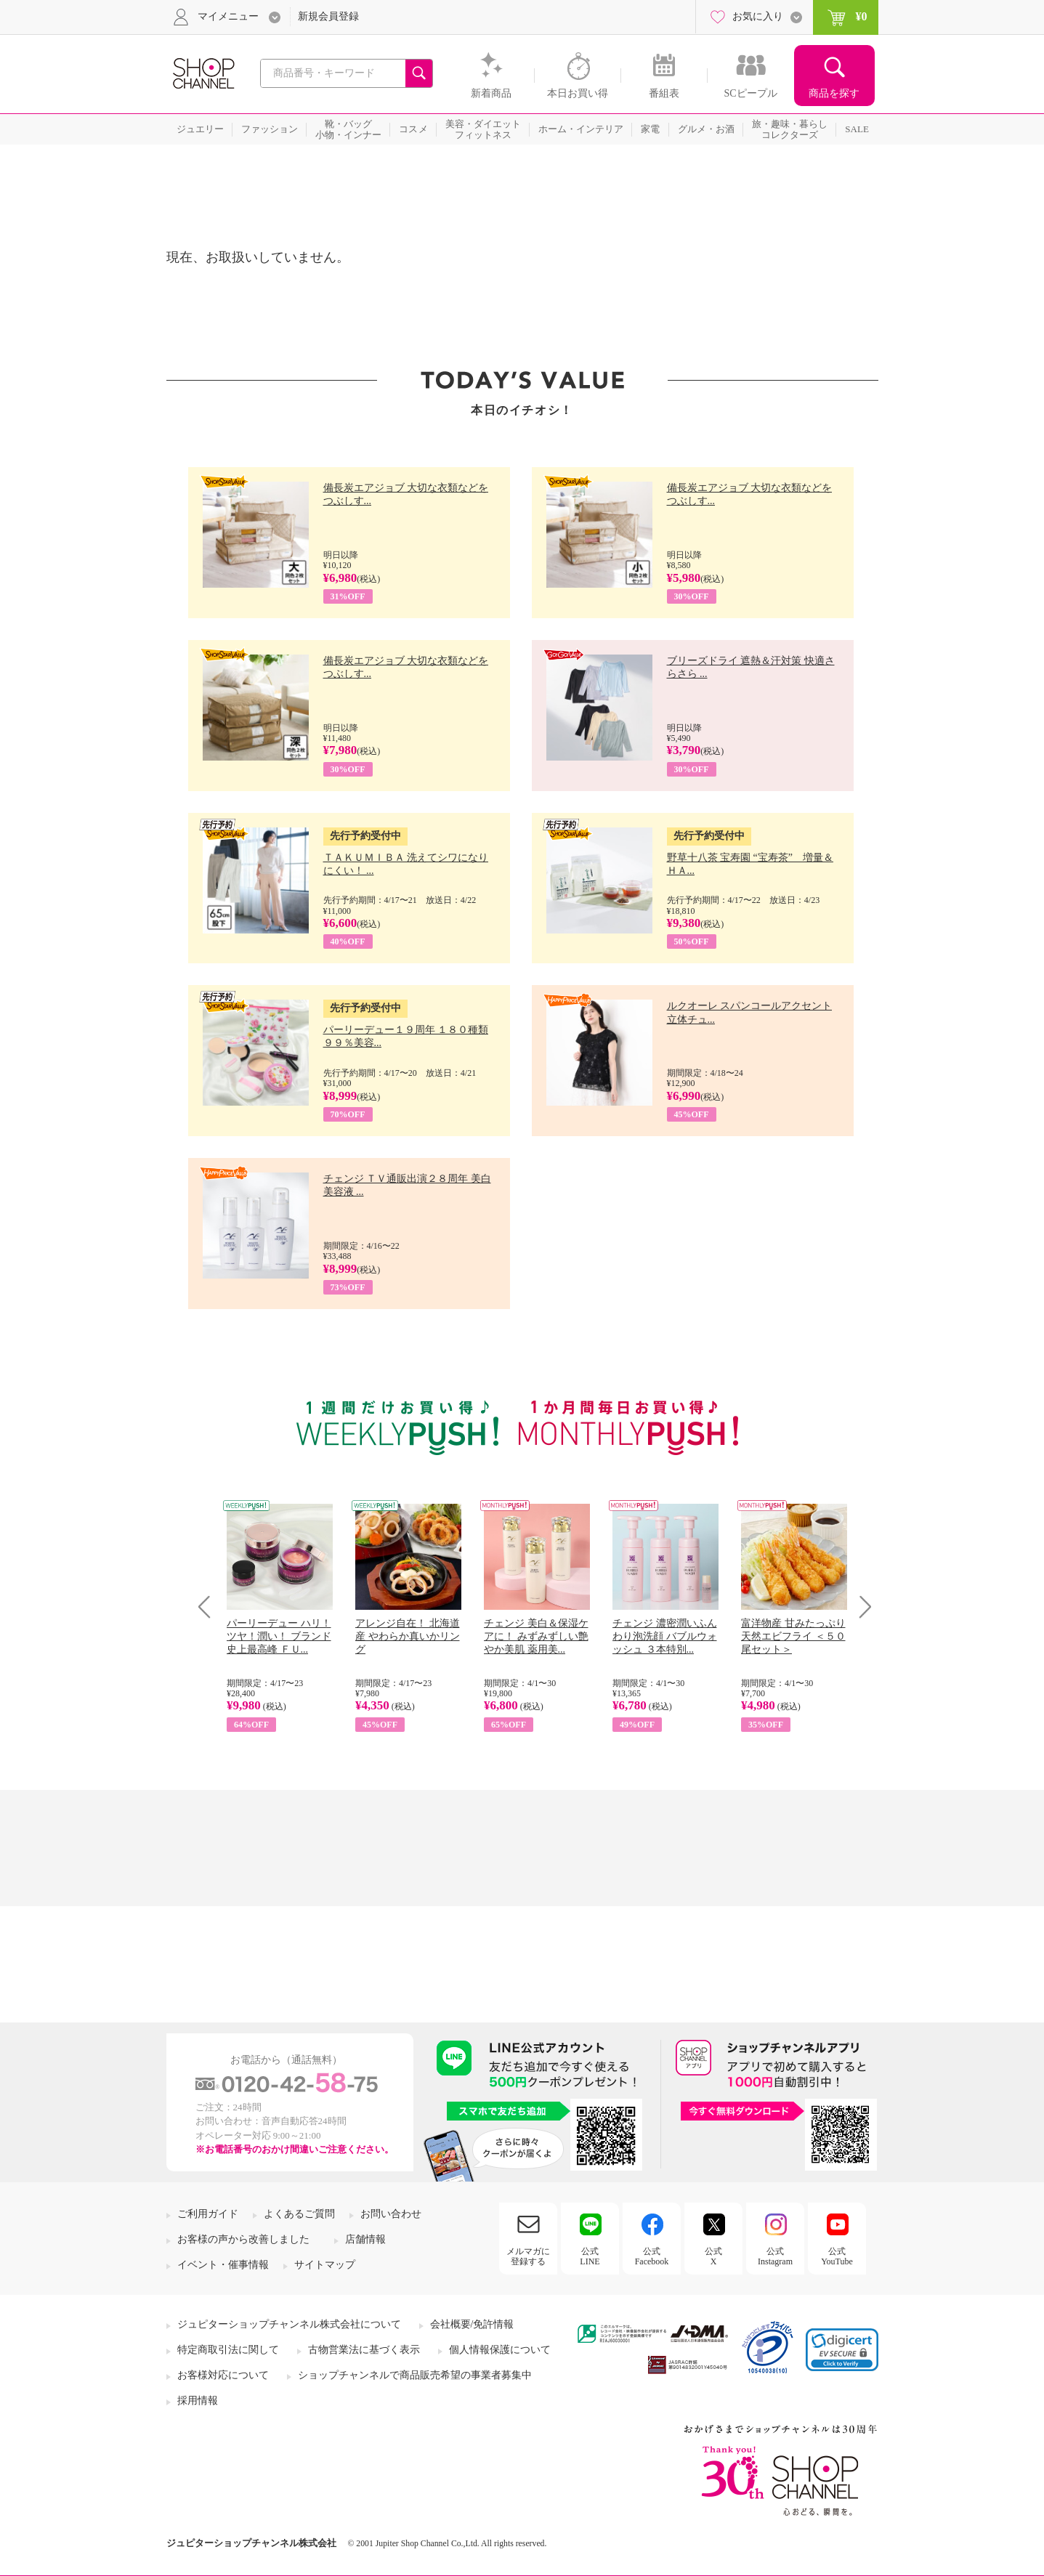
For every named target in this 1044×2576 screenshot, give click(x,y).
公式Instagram (775, 2256)
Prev (210, 1607)
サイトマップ (324, 2264)
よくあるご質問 (299, 2213)
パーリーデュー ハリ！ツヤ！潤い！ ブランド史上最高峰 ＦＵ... (279, 1636)
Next (861, 1607)
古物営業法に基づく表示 (364, 2349)
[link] (842, 2349)
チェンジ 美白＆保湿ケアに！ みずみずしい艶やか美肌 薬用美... (536, 1636)
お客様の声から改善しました (243, 2239)
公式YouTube (837, 2256)
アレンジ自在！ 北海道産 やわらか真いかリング (407, 1636)
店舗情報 (365, 2239)
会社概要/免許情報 (472, 2324)
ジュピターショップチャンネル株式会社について (289, 2324)
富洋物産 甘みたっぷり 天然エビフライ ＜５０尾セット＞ (793, 1636)
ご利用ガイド (207, 2213)
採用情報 (197, 2400)
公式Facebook (652, 2256)
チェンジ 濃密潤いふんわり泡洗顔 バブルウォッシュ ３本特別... (664, 1636)
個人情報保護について (500, 2349)
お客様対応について (223, 2375)
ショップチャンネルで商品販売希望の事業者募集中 (415, 2375)
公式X (713, 2256)
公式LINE (589, 2256)
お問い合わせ (390, 2213)
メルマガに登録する (528, 2256)
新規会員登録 (328, 16)
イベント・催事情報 (223, 2264)
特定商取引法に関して (228, 2349)
